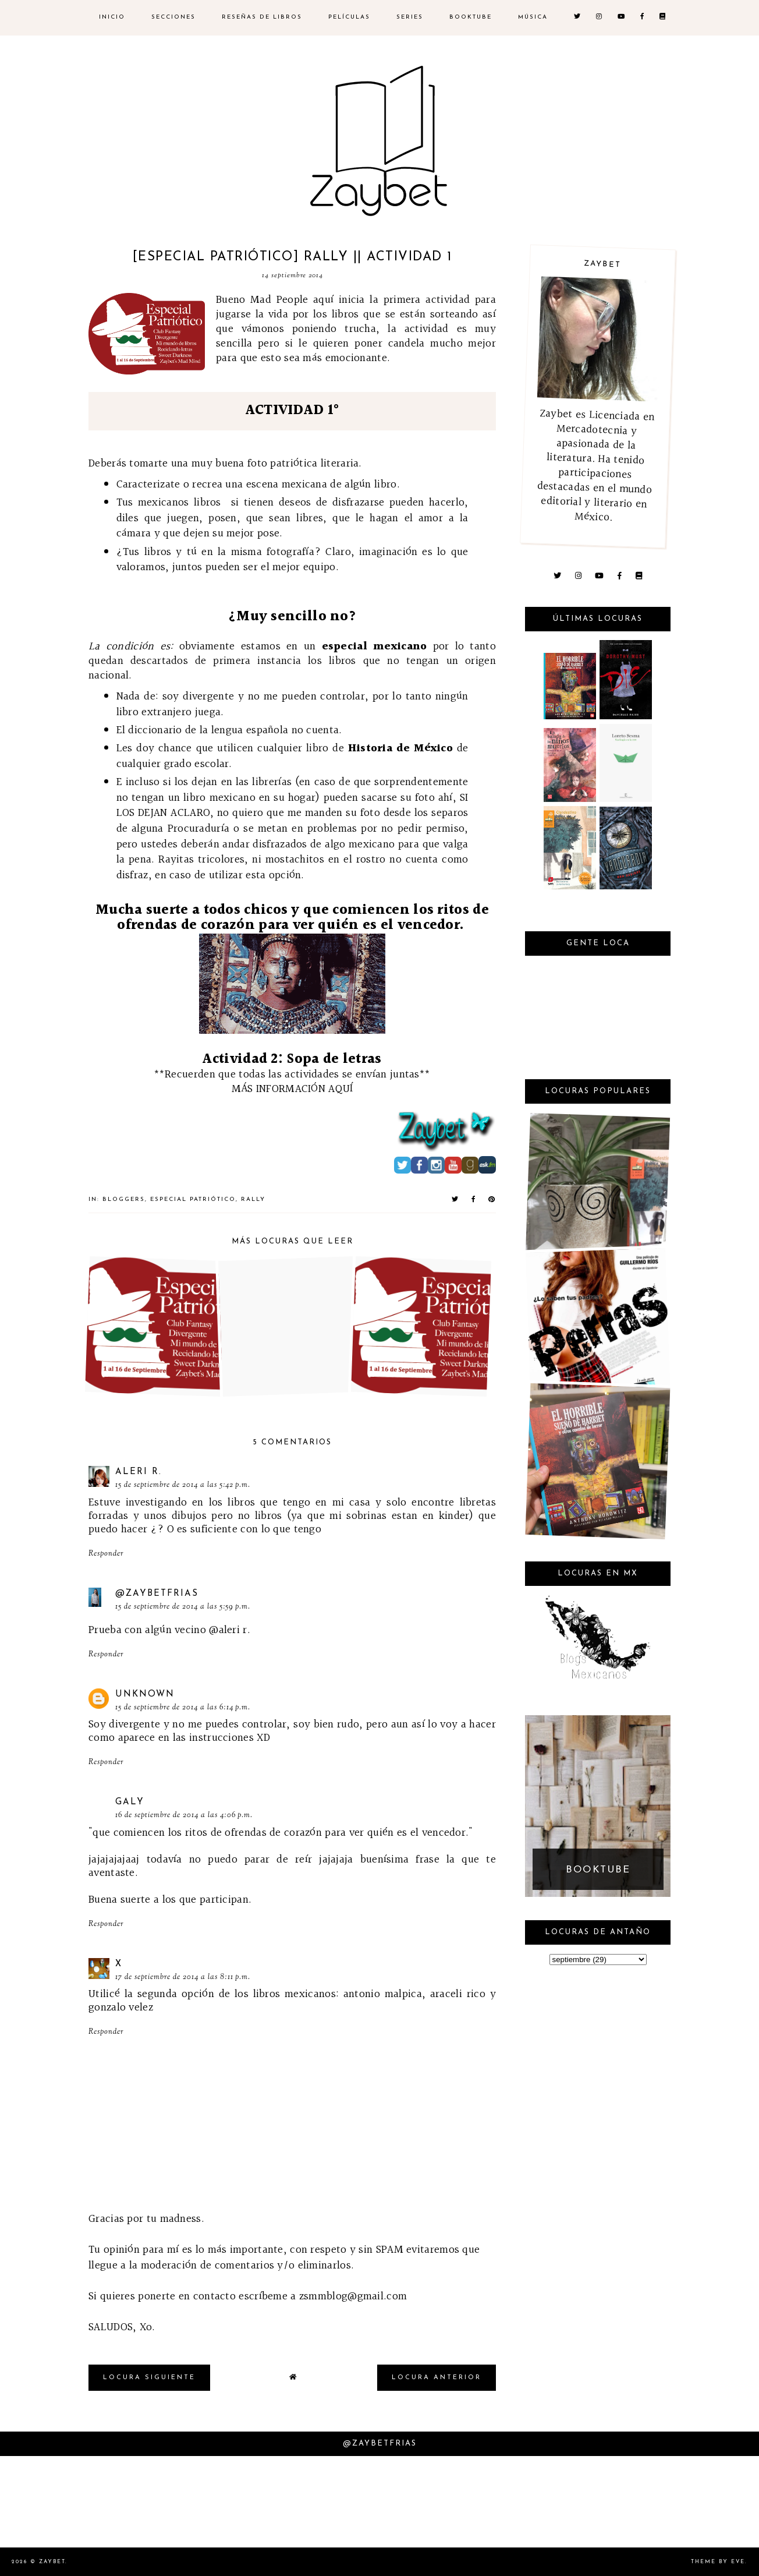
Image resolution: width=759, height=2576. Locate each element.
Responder (106, 1554)
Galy (129, 1802)
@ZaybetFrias (156, 1593)
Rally (253, 1199)
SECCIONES (173, 17)
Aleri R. (138, 1472)
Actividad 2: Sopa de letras (292, 1059)
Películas (349, 17)
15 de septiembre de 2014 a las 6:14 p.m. (182, 1707)
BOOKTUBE (470, 17)
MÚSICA (533, 17)
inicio (112, 17)
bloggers (123, 1199)
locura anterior (436, 2377)
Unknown (145, 1694)
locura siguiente (149, 2377)
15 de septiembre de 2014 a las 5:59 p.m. (182, 1607)
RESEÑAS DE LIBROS (262, 17)
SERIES (409, 17)
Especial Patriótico (193, 1199)
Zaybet (52, 2561)
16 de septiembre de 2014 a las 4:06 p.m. (184, 1815)
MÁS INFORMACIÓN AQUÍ (292, 1089)
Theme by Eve (718, 2561)
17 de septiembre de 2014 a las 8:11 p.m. (182, 1977)
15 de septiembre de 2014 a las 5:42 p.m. (182, 1485)
